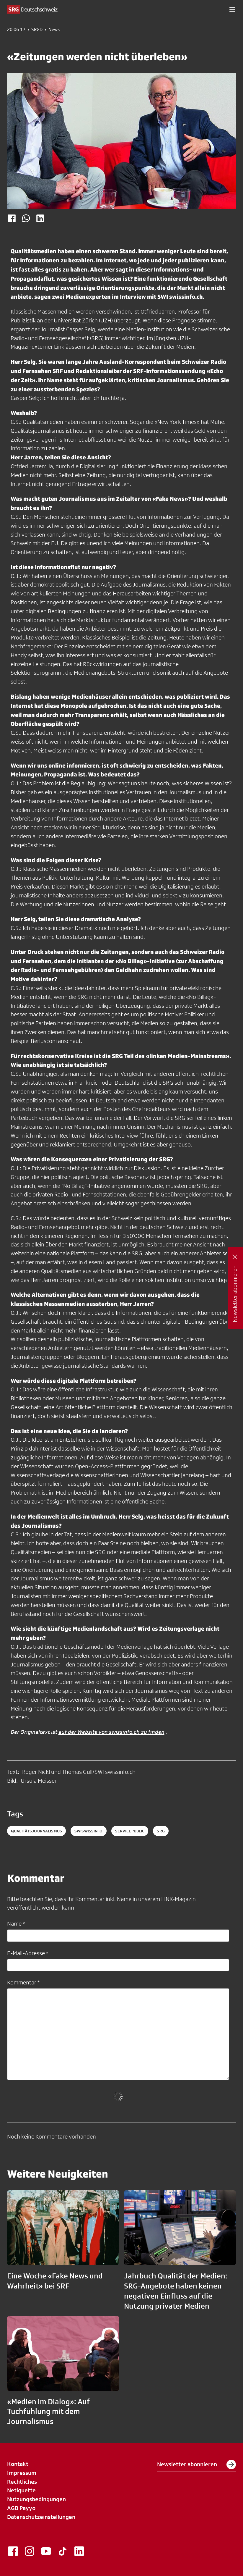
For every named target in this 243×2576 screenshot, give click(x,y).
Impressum (21, 2473)
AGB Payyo (21, 2508)
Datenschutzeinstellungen (41, 2517)
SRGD (37, 29)
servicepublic (130, 1831)
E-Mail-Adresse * (27, 1953)
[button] (232, 9)
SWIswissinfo (88, 1831)
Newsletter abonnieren (196, 2464)
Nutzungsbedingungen (36, 2499)
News (54, 29)
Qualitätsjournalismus (36, 1831)
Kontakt (17, 2464)
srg (160, 1831)
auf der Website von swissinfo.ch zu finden (111, 1732)
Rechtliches (22, 2481)
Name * (16, 1923)
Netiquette (21, 2490)
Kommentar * (23, 1982)
